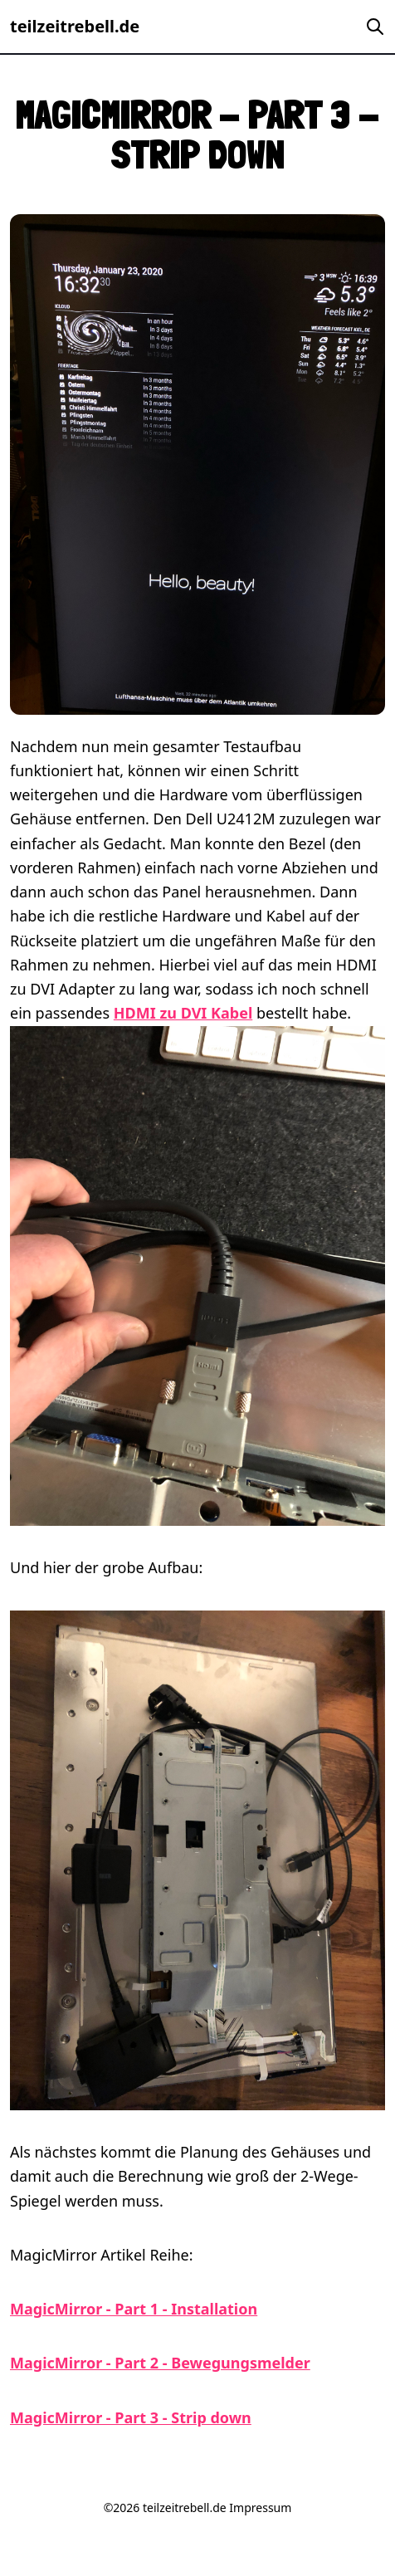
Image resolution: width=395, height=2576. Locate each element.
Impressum (260, 2507)
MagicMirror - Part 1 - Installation (133, 2309)
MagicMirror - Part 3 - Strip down (130, 2417)
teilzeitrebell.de (74, 26)
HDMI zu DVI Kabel (183, 1013)
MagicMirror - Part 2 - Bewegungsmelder (160, 2363)
